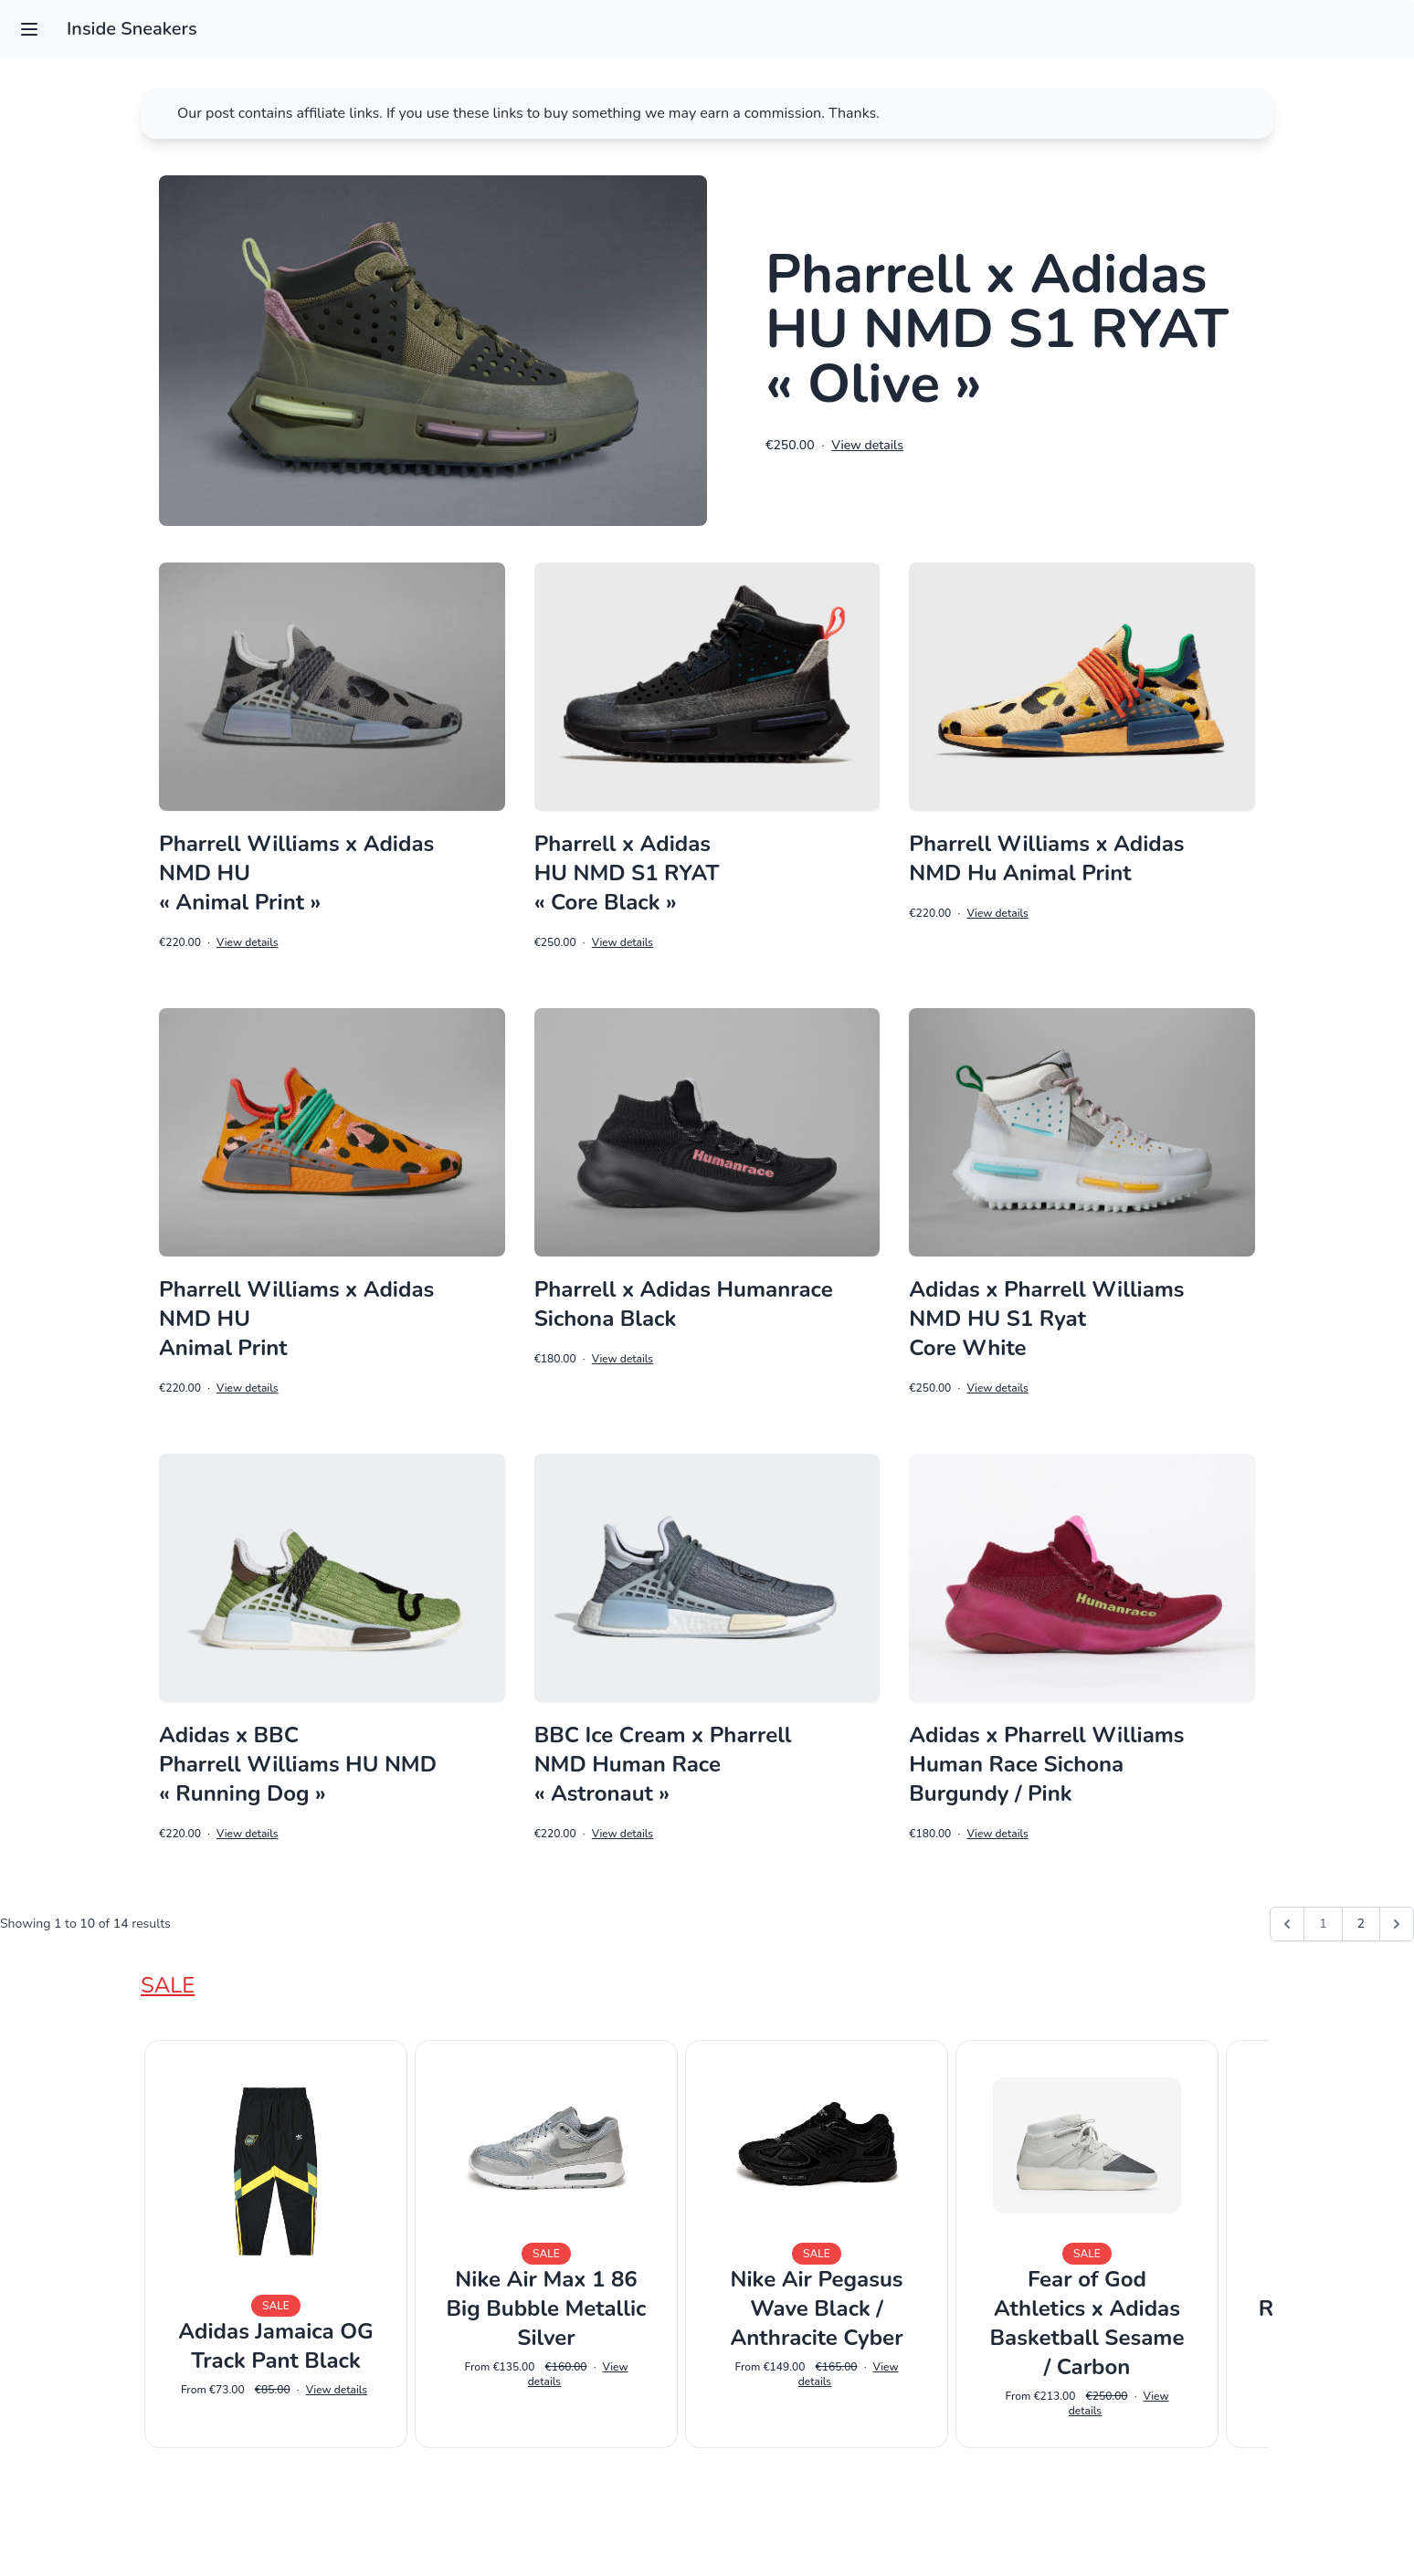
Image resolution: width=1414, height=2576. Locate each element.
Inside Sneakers (132, 28)
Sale (168, 1985)
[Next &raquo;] (1396, 1924)
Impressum (706, 2536)
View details (867, 445)
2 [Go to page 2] (1361, 1923)
